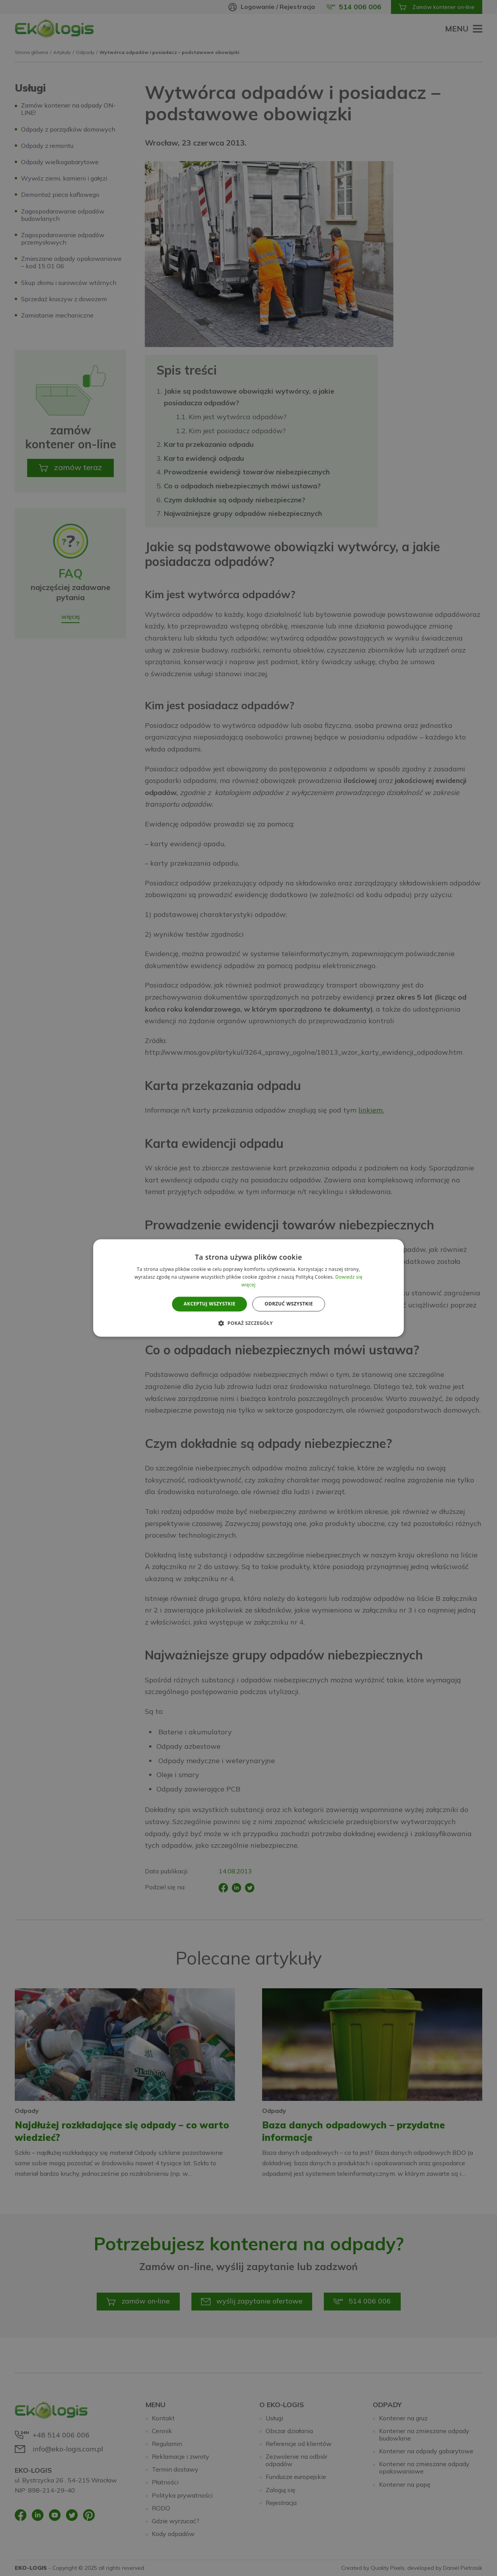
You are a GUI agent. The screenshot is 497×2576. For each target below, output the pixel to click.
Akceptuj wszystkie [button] (209, 1303)
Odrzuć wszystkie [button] (288, 1303)
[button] (248, 1323)
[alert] (248, 1288)
